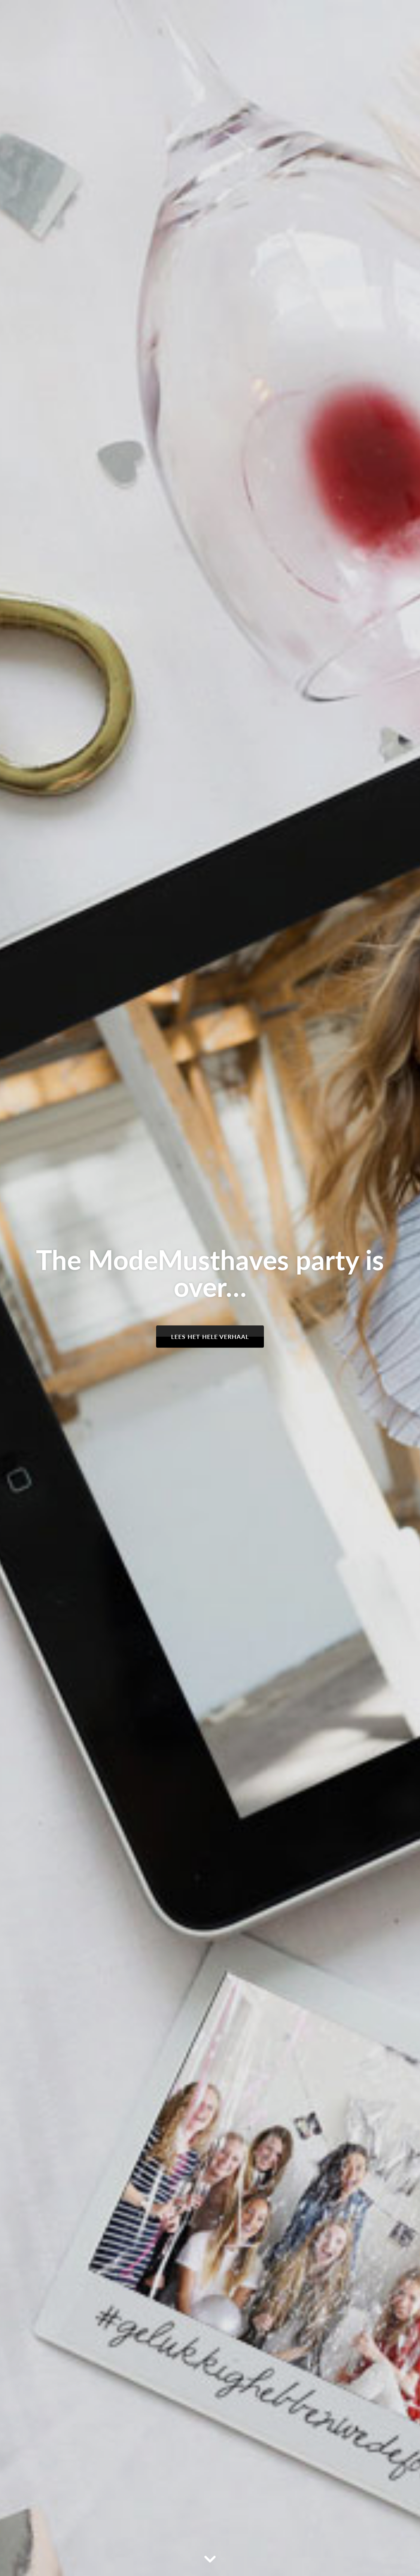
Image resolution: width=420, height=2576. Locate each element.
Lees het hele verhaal (210, 1336)
